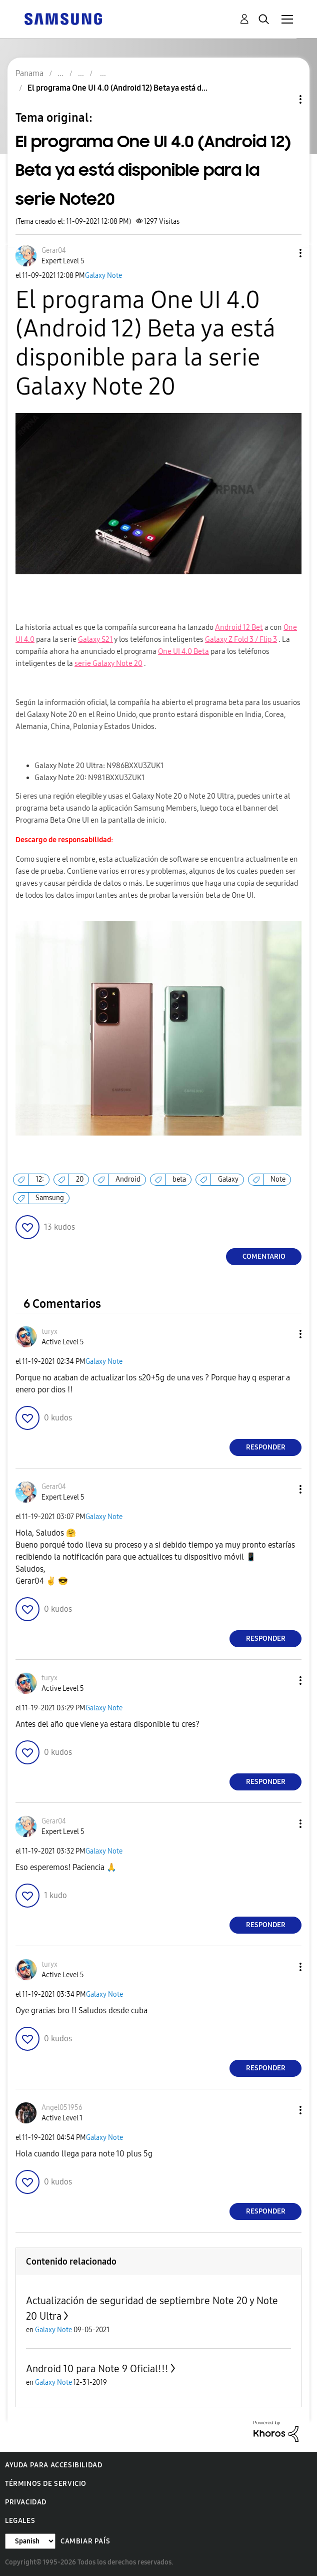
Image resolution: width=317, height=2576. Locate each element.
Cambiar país (85, 2541)
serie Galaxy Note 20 (108, 663)
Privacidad (25, 2502)
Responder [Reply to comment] (266, 1447)
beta (179, 1179)
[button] (284, 253)
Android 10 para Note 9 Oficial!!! (97, 2369)
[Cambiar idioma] (30, 2541)
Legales (20, 2520)
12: (40, 1179)
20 (80, 1179)
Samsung (50, 1198)
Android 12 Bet (239, 627)
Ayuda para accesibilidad (53, 2465)
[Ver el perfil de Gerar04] (54, 250)
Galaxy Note (103, 275)
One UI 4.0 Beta (183, 651)
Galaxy (228, 1179)
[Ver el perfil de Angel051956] (62, 2107)
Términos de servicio (45, 2483)
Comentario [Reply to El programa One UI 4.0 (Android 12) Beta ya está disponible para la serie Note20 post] (264, 1256)
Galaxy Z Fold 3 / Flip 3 (241, 639)
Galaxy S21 (95, 639)
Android (128, 1179)
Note (278, 1179)
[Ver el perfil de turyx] (50, 1331)
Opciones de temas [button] (284, 99)
